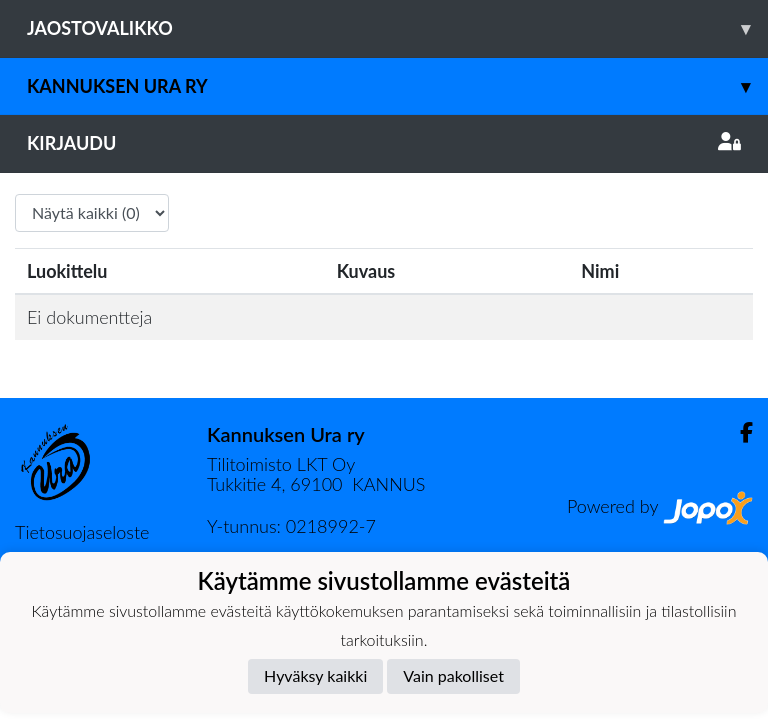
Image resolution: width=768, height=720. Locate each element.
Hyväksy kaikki (315, 675)
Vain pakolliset (453, 675)
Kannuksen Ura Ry (397, 86)
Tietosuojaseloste (82, 532)
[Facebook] (738, 432)
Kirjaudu (384, 143)
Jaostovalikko (397, 28)
